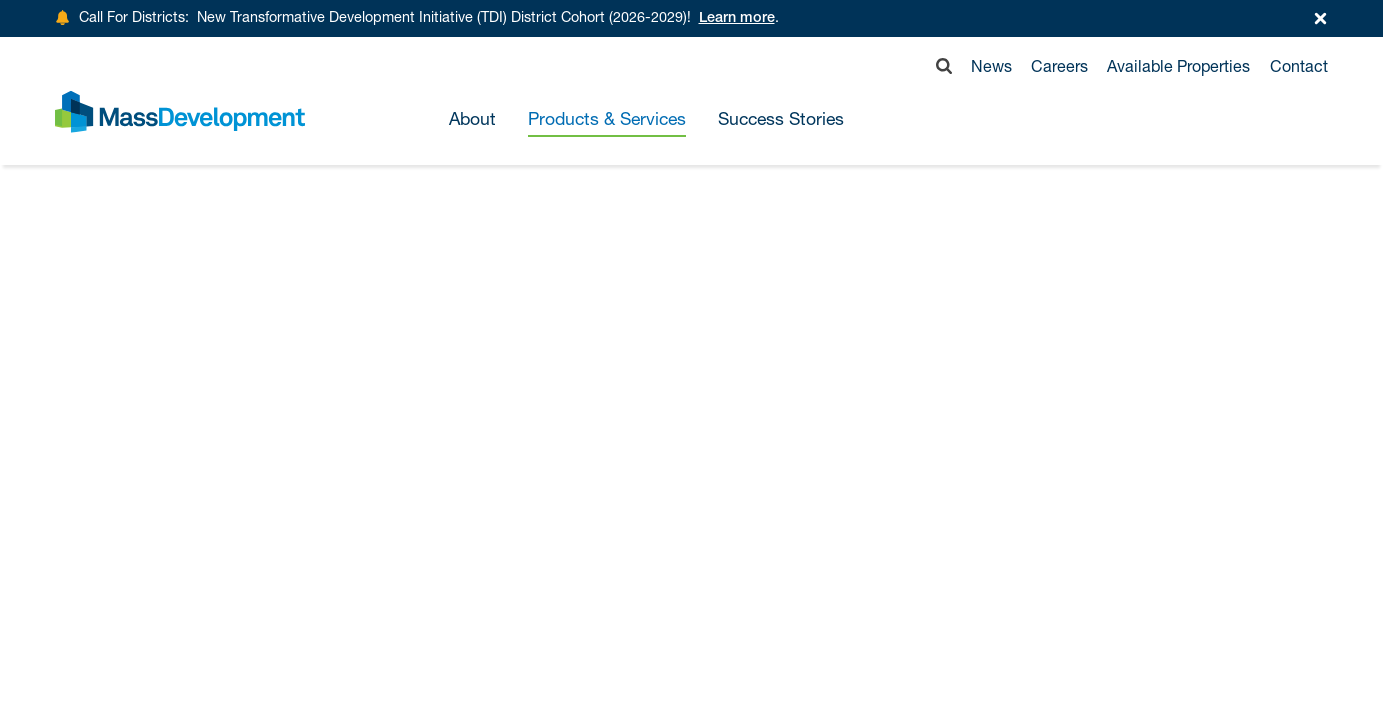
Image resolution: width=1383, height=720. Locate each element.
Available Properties (1178, 65)
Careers (1059, 65)
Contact (1299, 65)
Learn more (737, 19)
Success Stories (781, 119)
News (991, 65)
